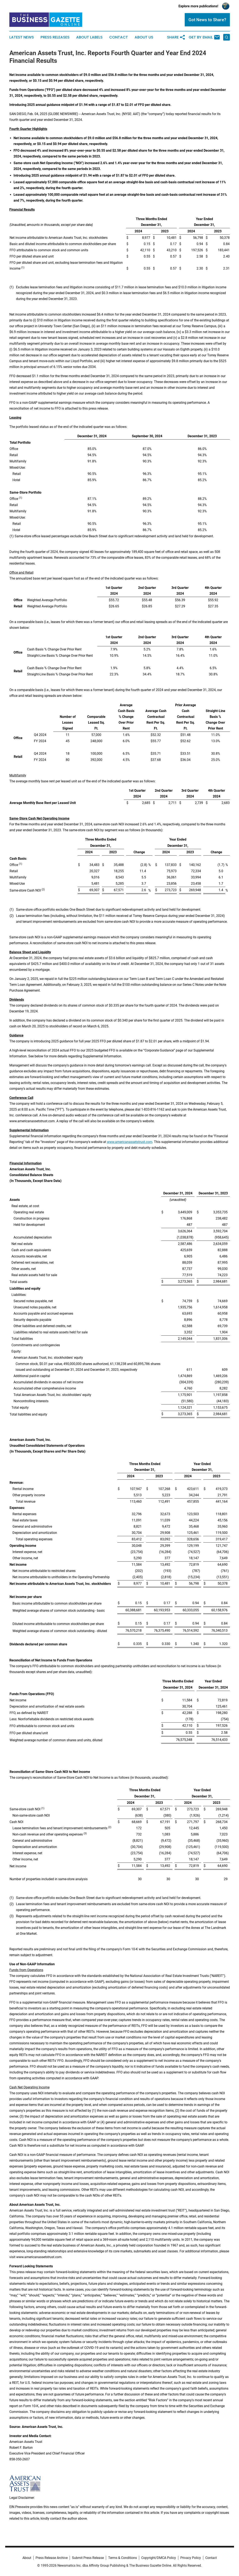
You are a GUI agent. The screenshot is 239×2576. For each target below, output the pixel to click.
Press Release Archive (52, 2558)
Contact (118, 37)
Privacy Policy (190, 2558)
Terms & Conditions (122, 2558)
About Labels (89, 37)
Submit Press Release (88, 2558)
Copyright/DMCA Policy (158, 2558)
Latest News (21, 37)
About (26, 2558)
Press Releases (55, 37)
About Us (144, 37)
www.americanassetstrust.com (129, 1142)
